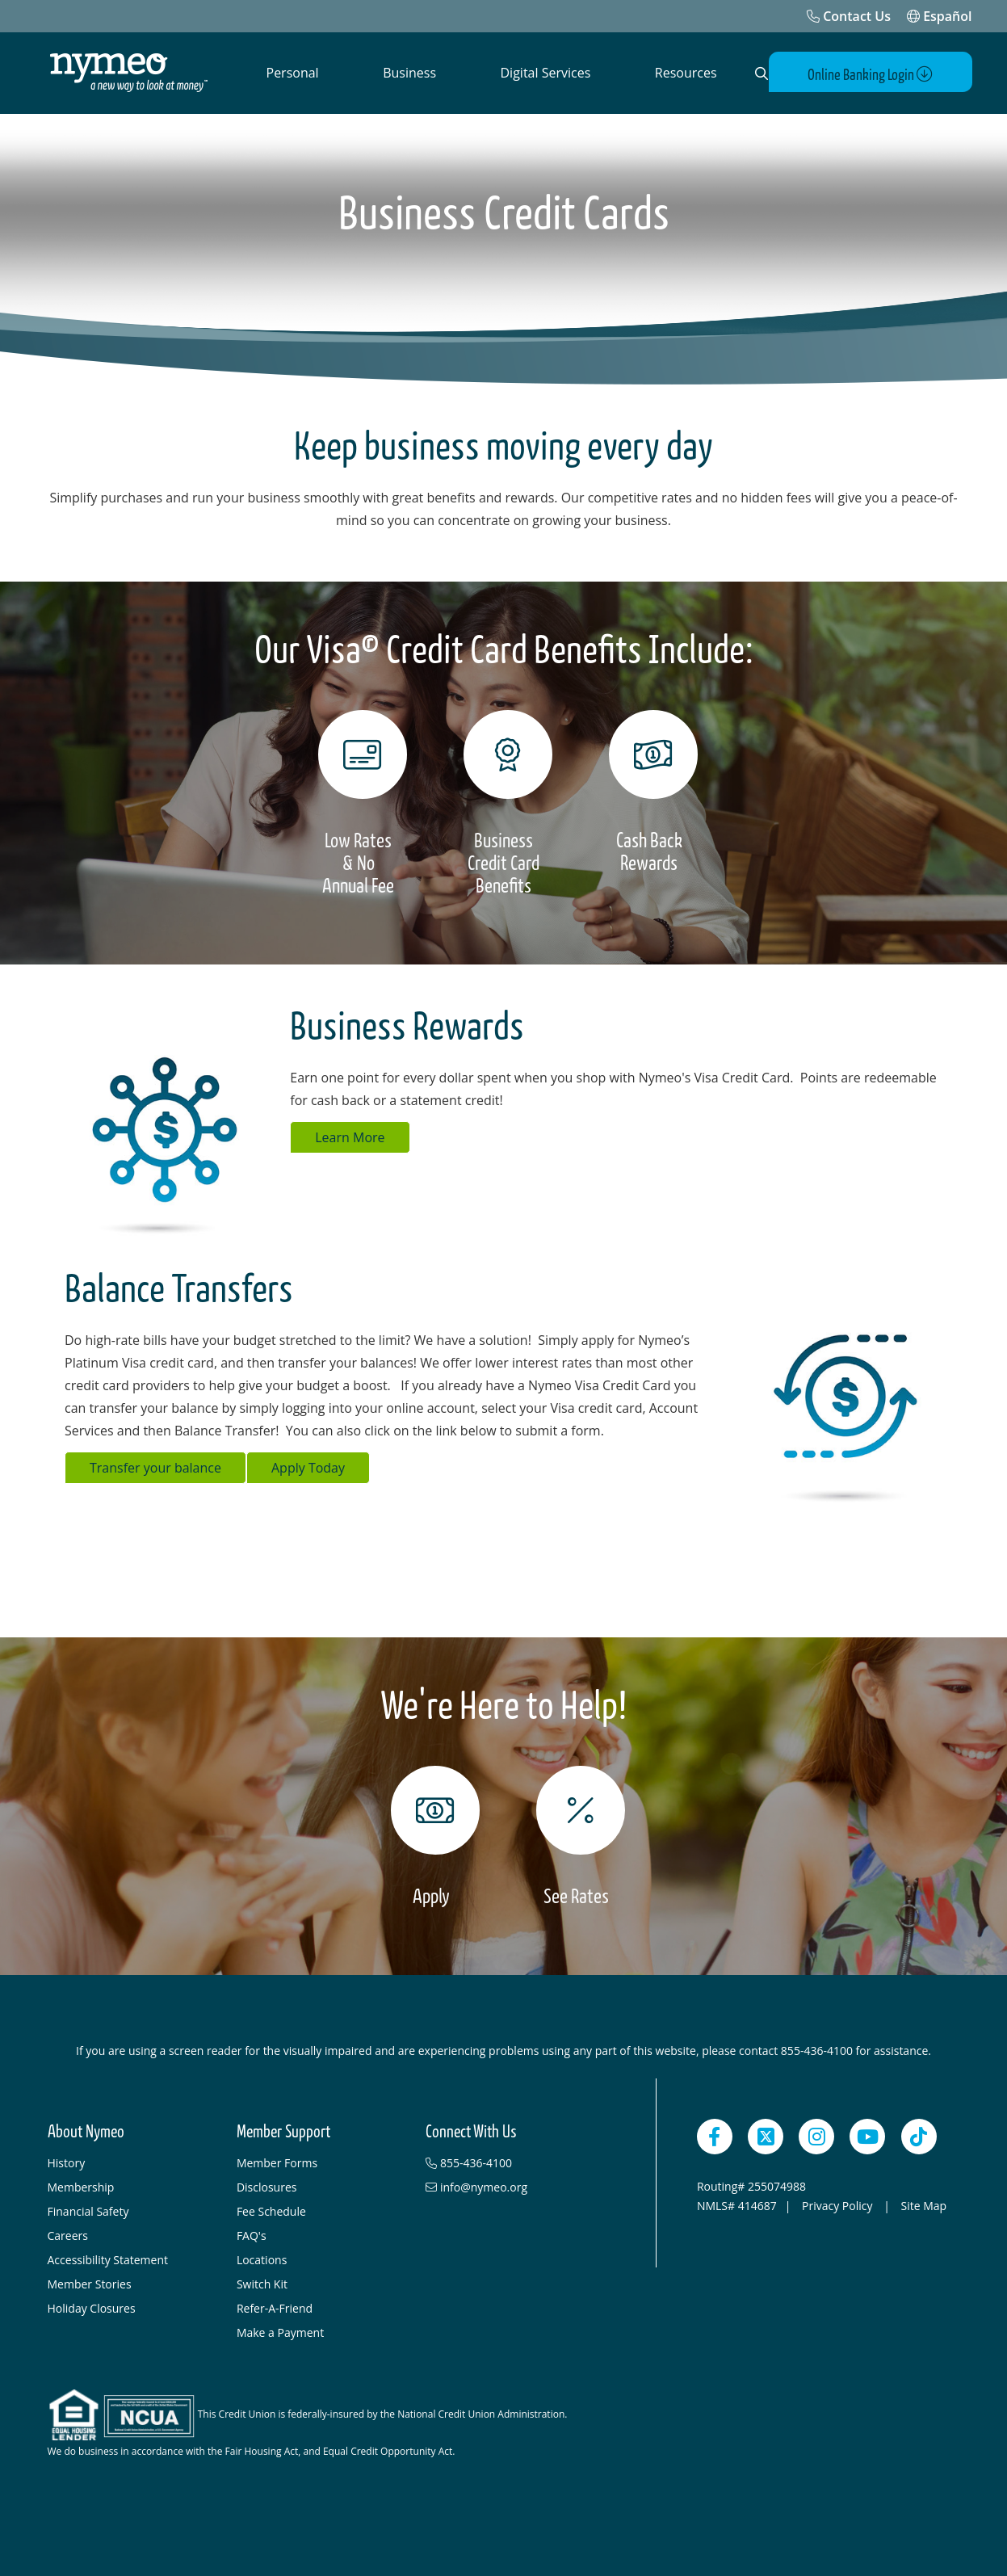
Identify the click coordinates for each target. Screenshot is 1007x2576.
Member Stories (90, 2282)
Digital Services (546, 73)
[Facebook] (714, 2135)
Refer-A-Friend (275, 2306)
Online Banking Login (877, 73)
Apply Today (308, 1466)
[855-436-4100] (512, 2162)
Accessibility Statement (108, 2258)
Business (409, 73)
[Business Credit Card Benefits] (504, 803)
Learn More (349, 1136)
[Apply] (431, 1835)
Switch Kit (262, 2282)
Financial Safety (88, 2209)
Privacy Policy (838, 2204)
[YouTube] (867, 2135)
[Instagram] (816, 2135)
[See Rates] (576, 1835)
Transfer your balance (155, 1466)
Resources (686, 73)
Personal (292, 73)
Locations (262, 2258)
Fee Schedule (271, 2209)
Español (939, 16)
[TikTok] (919, 2135)
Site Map (923, 2204)
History (67, 2161)
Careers (68, 2234)
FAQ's (251, 2234)
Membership (81, 2185)
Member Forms (277, 2161)
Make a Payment (280, 2331)
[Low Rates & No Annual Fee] (358, 803)
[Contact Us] (849, 16)
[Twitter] (765, 2135)
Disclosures (267, 2185)
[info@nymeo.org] (512, 2186)
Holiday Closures (92, 2306)
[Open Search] (759, 73)
